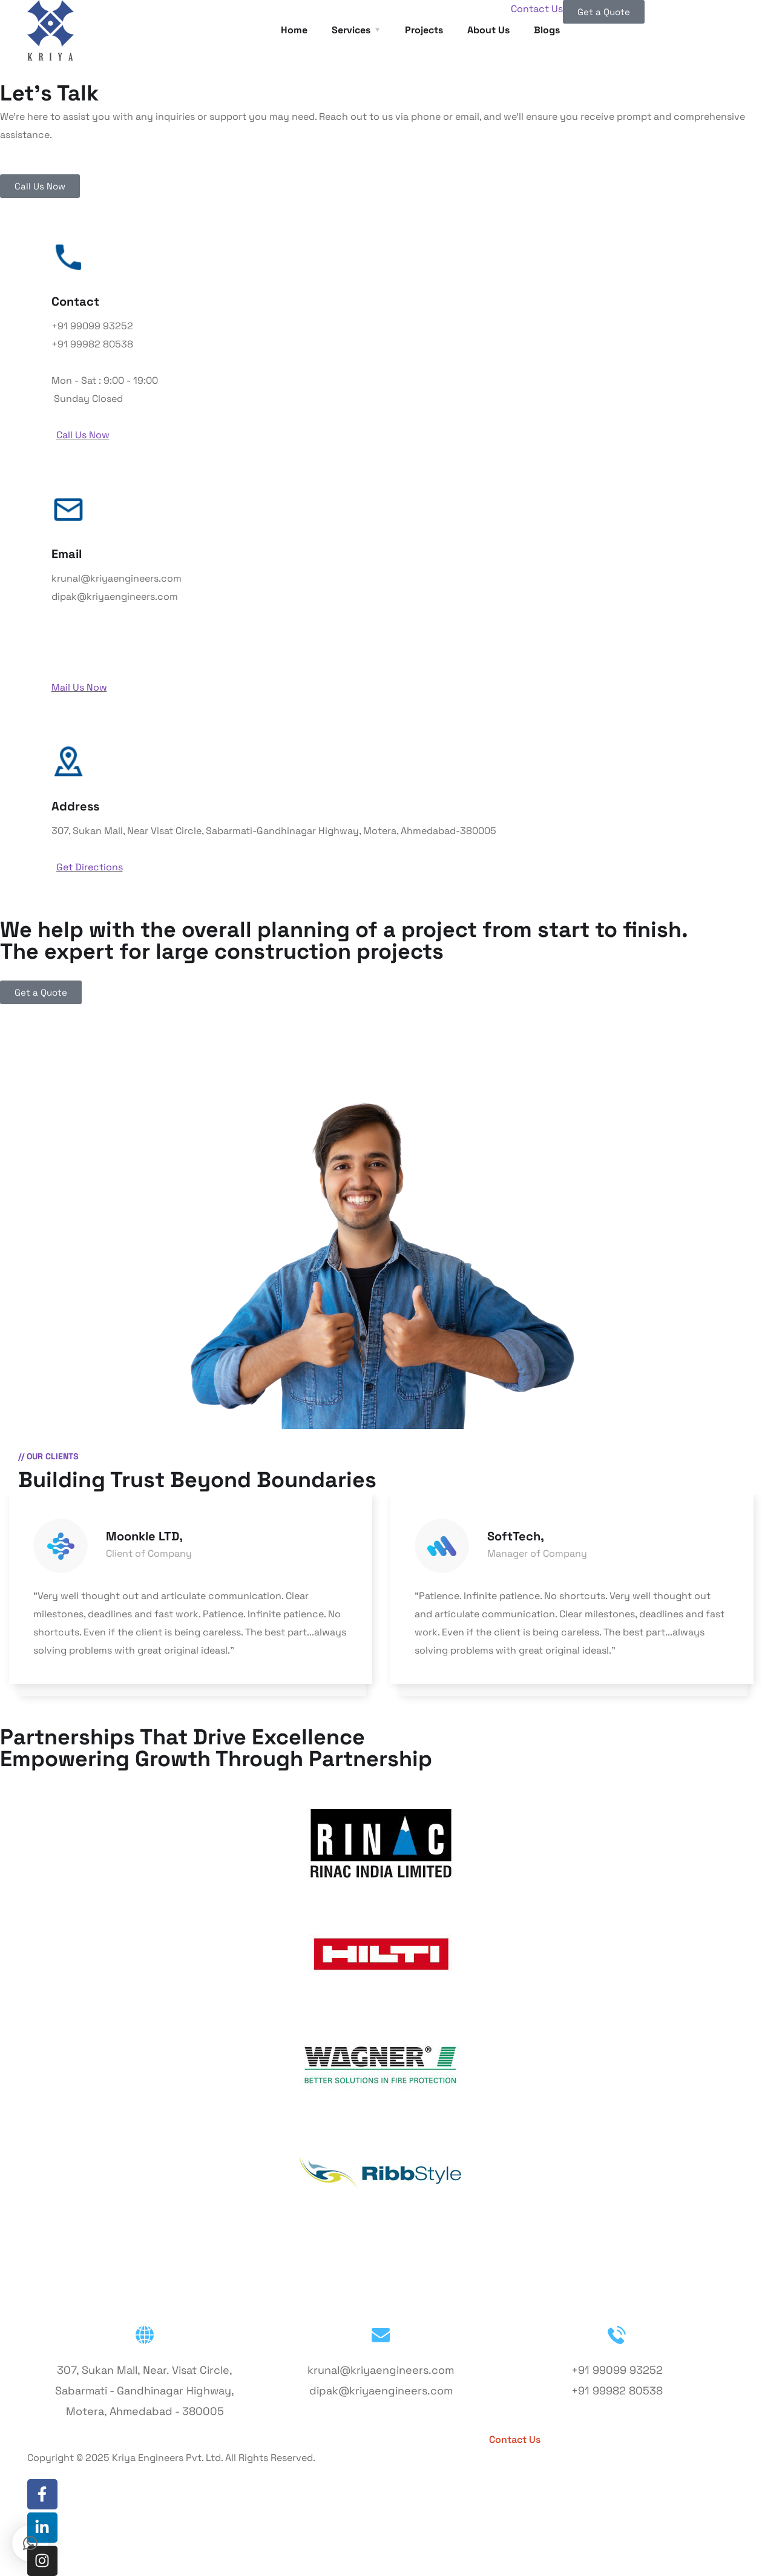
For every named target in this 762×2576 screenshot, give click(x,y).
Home (294, 30)
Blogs (438, 2439)
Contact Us (537, 8)
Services (351, 30)
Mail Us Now (79, 687)
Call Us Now (83, 435)
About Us (488, 30)
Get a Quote (605, 2439)
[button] (30, 2543)
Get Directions (89, 867)
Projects (424, 30)
